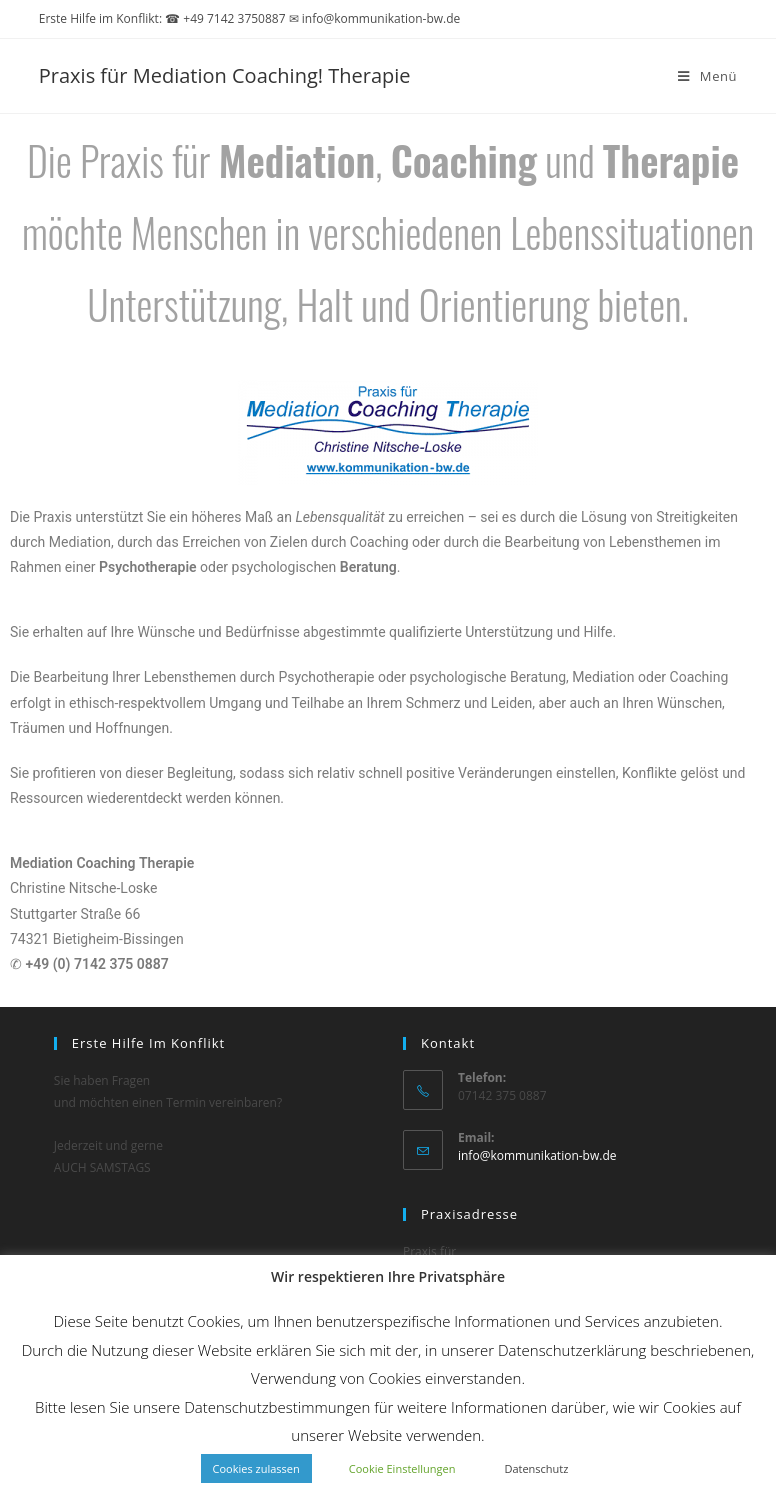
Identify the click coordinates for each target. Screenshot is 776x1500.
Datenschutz (536, 1468)
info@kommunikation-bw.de (537, 1155)
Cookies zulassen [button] (256, 1468)
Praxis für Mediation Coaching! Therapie (225, 75)
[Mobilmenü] (707, 76)
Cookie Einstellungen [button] (402, 1468)
